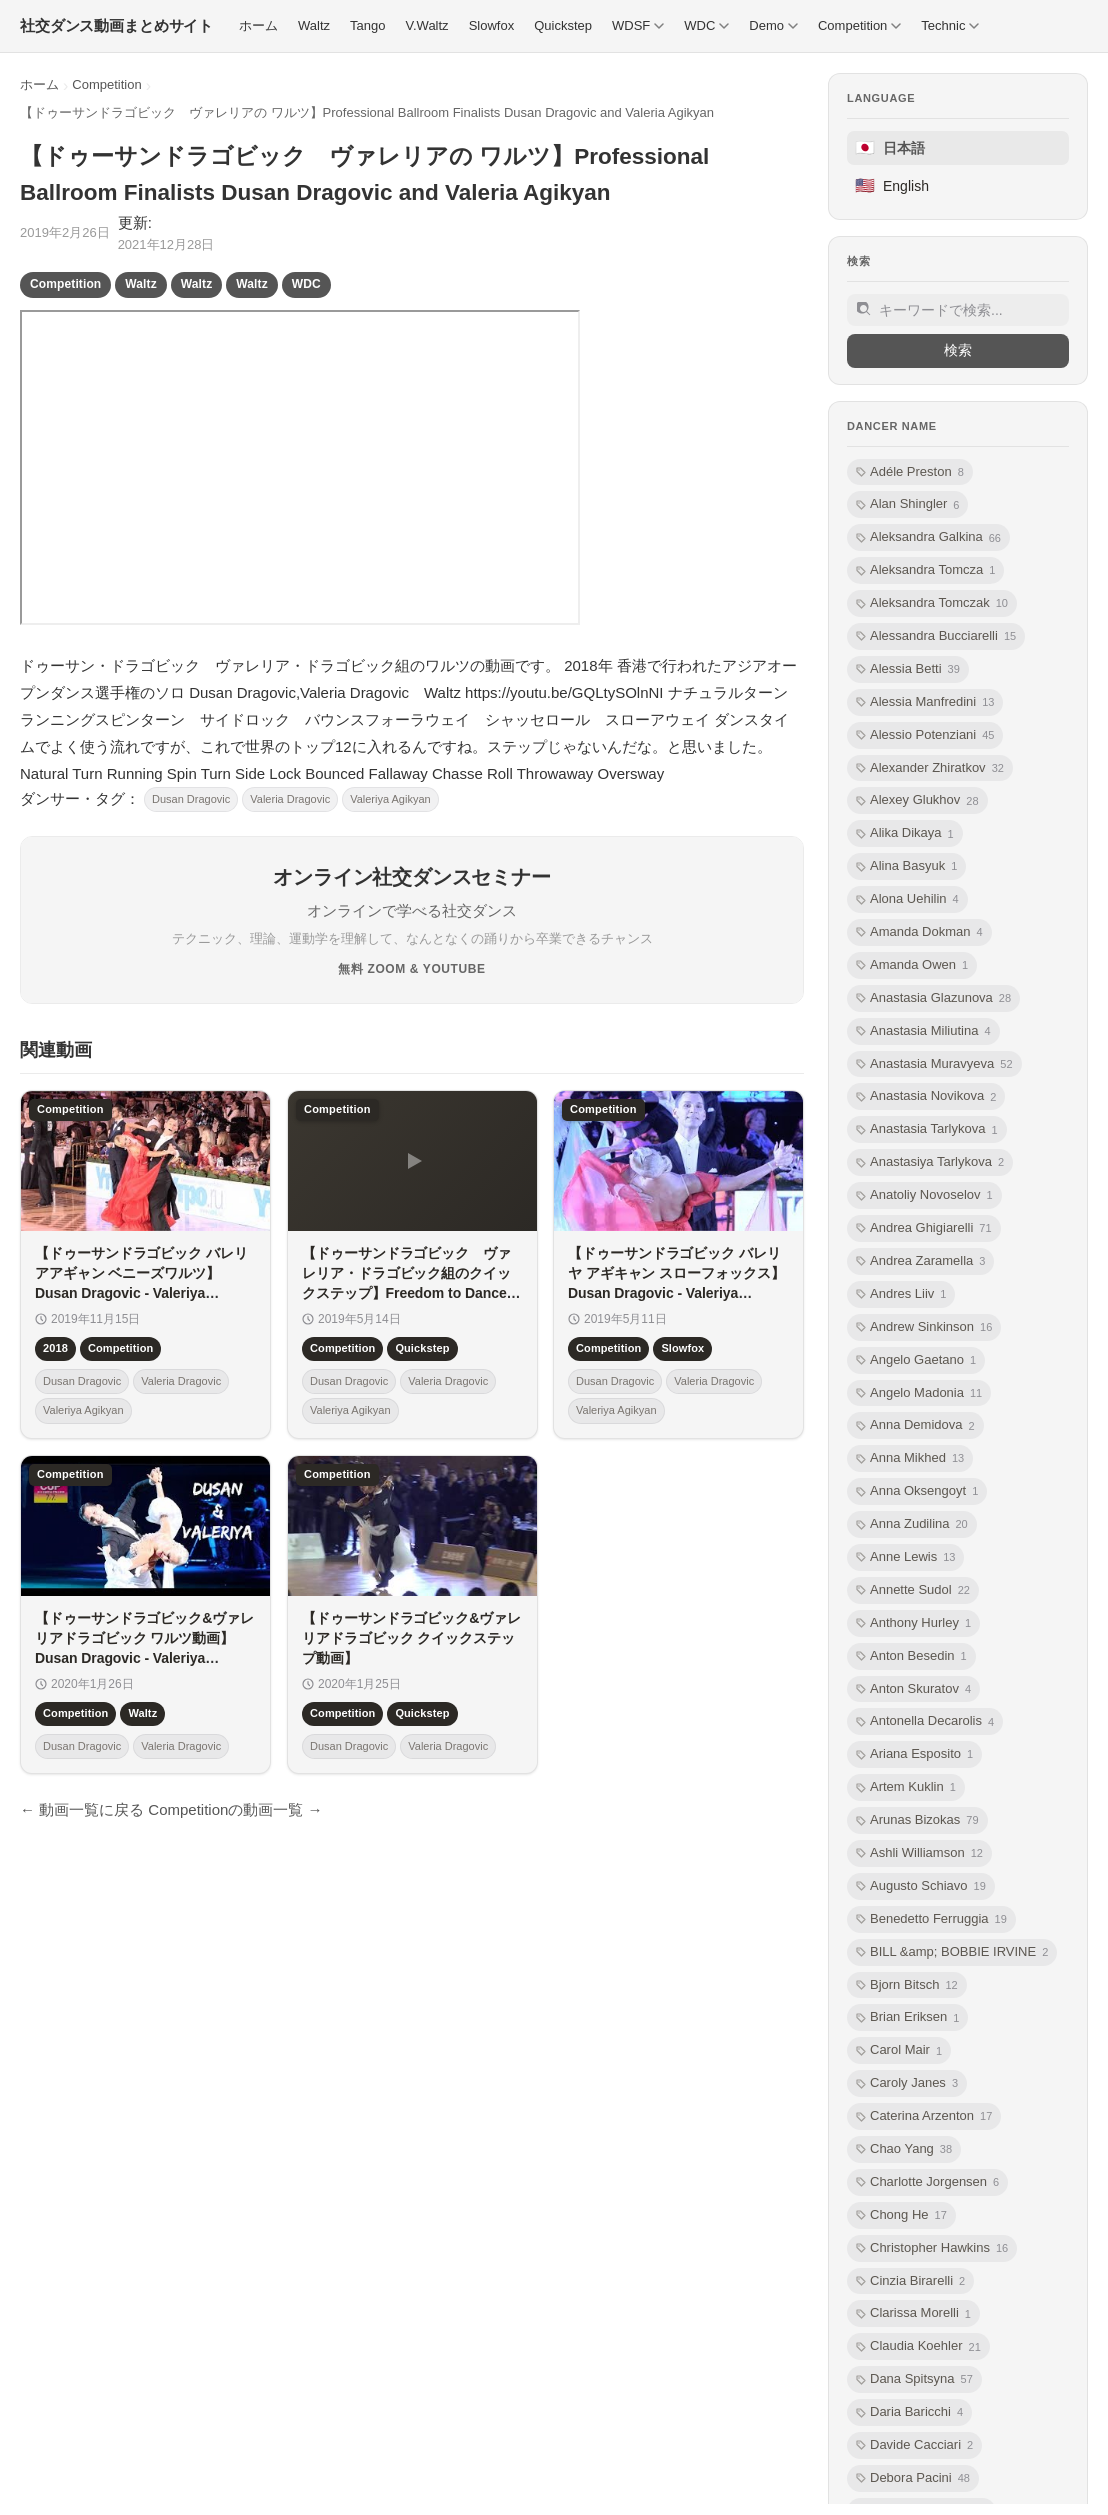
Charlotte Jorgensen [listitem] (927, 2182)
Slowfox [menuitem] (492, 25)
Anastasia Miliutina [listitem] (923, 1031)
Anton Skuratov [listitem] (913, 1689)
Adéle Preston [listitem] (910, 472)
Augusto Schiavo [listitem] (921, 1886)
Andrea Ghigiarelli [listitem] (924, 1228)
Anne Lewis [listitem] (905, 1557)
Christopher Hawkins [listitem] (932, 2248)
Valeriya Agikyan (390, 799)
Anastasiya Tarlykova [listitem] (930, 1162)
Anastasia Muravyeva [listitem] (934, 1064)
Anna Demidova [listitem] (915, 1425)
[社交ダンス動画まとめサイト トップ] (116, 26)
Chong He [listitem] (901, 2215)
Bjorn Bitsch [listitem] (907, 1985)
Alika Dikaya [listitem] (905, 833)
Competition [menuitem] (859, 25)
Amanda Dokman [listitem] (919, 932)
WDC (306, 284)
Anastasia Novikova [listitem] (926, 1096)
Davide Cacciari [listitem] (914, 2445)
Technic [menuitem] (950, 25)
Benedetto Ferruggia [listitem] (931, 1919)
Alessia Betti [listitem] (908, 669)
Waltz (141, 284)
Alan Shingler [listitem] (907, 504)
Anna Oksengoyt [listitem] (917, 1491)
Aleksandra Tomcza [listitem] (925, 570)
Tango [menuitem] (367, 25)
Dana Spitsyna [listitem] (914, 2379)
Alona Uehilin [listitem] (907, 899)
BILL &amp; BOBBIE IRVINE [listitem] (952, 1952)
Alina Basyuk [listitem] (906, 866)
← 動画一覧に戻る (82, 1809)
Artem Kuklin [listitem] (906, 1787)
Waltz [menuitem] (314, 25)
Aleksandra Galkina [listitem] (928, 537)
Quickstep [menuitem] (563, 25)
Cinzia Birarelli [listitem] (910, 2281)
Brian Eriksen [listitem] (907, 2017)
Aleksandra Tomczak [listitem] (932, 603)
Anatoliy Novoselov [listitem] (924, 1195)
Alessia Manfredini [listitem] (925, 702)
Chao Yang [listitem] (904, 2149)
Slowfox (683, 1348)
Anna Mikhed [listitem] (910, 1458)
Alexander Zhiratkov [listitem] (930, 768)
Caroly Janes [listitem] (907, 2083)
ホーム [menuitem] (258, 25)
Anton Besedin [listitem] (911, 1656)
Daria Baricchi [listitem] (909, 2412)
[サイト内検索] (958, 310)
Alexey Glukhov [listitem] (917, 800)
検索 (958, 350)
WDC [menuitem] (706, 25)
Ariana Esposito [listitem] (914, 1754)
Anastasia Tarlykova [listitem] (927, 1129)
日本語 (890, 147)
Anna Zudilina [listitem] (912, 1524)
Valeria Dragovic (290, 799)
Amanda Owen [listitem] (912, 965)
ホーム (39, 84)
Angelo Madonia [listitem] (919, 1393)
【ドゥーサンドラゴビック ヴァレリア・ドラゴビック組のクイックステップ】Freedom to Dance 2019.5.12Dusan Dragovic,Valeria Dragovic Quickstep (410, 1293)
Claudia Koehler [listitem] (918, 2346)
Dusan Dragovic (191, 799)
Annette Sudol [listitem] (913, 1590)
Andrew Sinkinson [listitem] (924, 1327)
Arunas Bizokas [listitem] (917, 1820)
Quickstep (422, 1348)
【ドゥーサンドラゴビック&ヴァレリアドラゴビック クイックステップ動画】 (411, 1638)
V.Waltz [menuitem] (427, 25)
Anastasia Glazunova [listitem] (933, 998)
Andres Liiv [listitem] (901, 1294)
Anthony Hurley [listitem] (913, 1623)
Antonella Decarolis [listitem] (925, 1721)
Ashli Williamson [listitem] (919, 1853)
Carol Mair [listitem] (899, 2050)
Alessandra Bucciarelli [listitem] (936, 636)
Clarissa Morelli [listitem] (913, 2313)
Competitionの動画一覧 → (235, 1809)
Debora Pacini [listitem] (913, 2478)
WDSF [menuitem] (638, 25)
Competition (106, 84)
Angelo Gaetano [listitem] (916, 1360)
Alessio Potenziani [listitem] (925, 735)
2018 (55, 1348)
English (892, 185)
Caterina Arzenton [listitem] (924, 2116)
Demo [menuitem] (773, 25)
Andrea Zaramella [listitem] (920, 1261)
